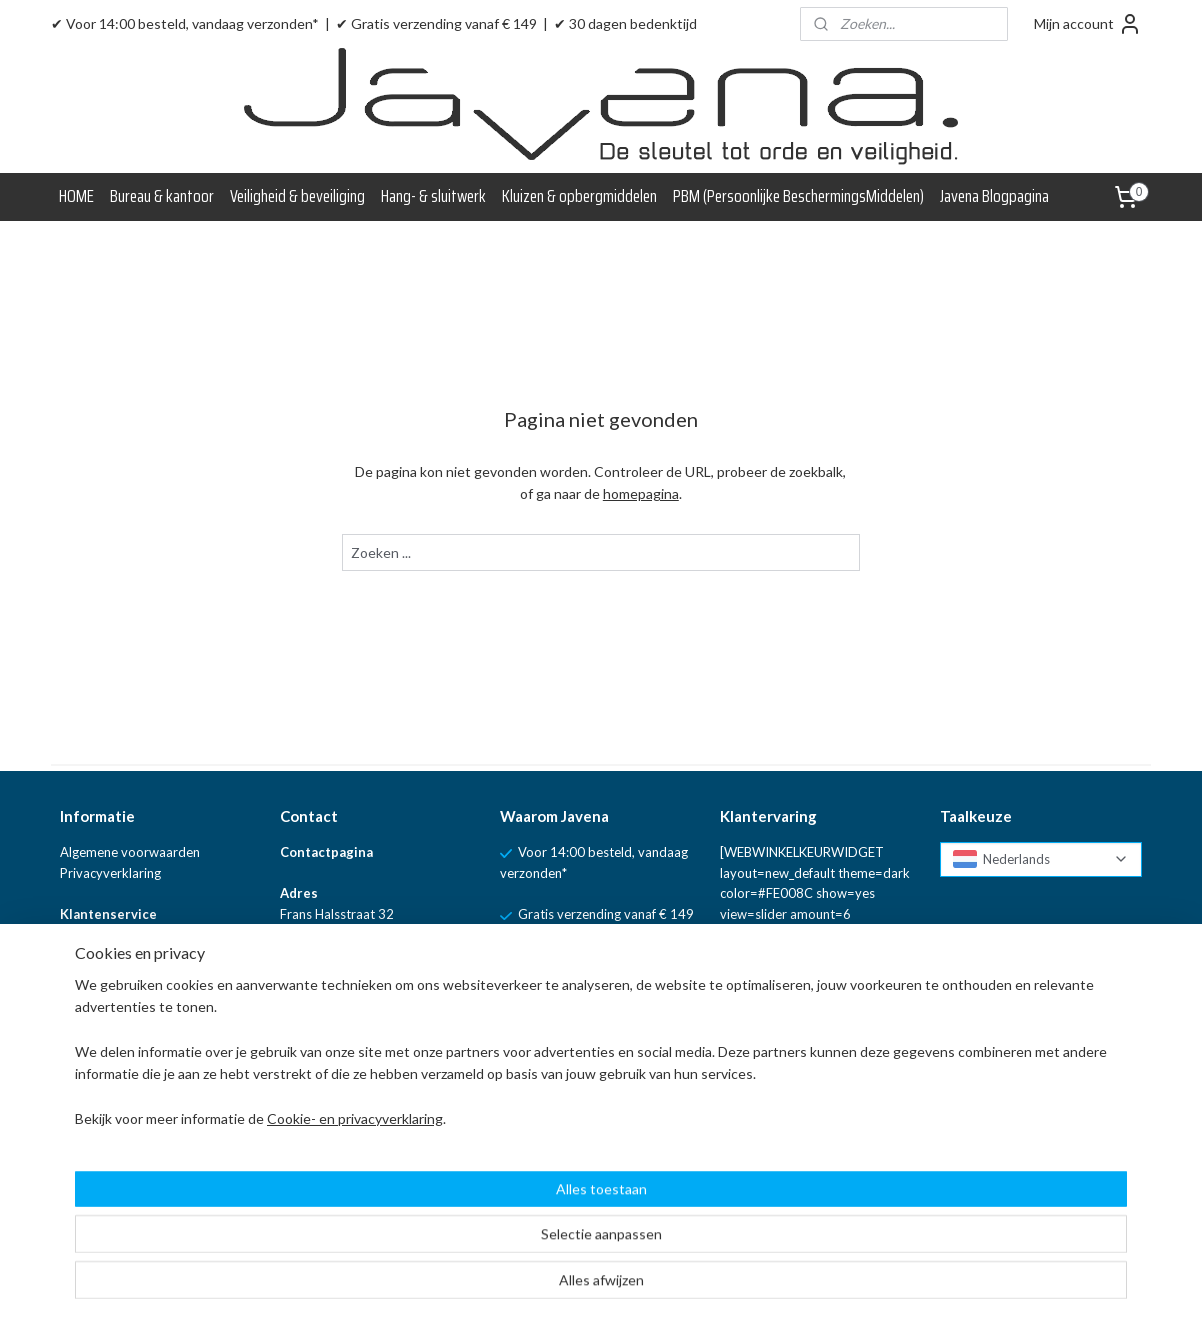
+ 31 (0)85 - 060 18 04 (363, 1039)
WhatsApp (424, 1083)
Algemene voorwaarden (130, 852)
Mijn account (1088, 24)
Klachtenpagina (104, 935)
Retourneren (96, 977)
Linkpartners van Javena (130, 1122)
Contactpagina (326, 852)
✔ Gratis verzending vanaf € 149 (436, 23)
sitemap (645, 1286)
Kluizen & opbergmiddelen (579, 196)
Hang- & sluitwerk (433, 196)
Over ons (87, 1101)
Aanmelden (771, 1123)
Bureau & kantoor (162, 196)
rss (681, 1286)
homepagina (641, 493)
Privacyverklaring (110, 873)
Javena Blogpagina (994, 196)
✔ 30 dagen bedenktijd (625, 23)
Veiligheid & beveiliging (297, 196)
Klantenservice (108, 914)
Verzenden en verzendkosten (144, 997)
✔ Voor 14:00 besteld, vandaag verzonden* (185, 23)
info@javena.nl (340, 997)
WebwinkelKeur (106, 1039)
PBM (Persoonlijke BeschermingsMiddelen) (798, 196)
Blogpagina (92, 1081)
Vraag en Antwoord (117, 1018)
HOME (76, 196)
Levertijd (85, 956)
